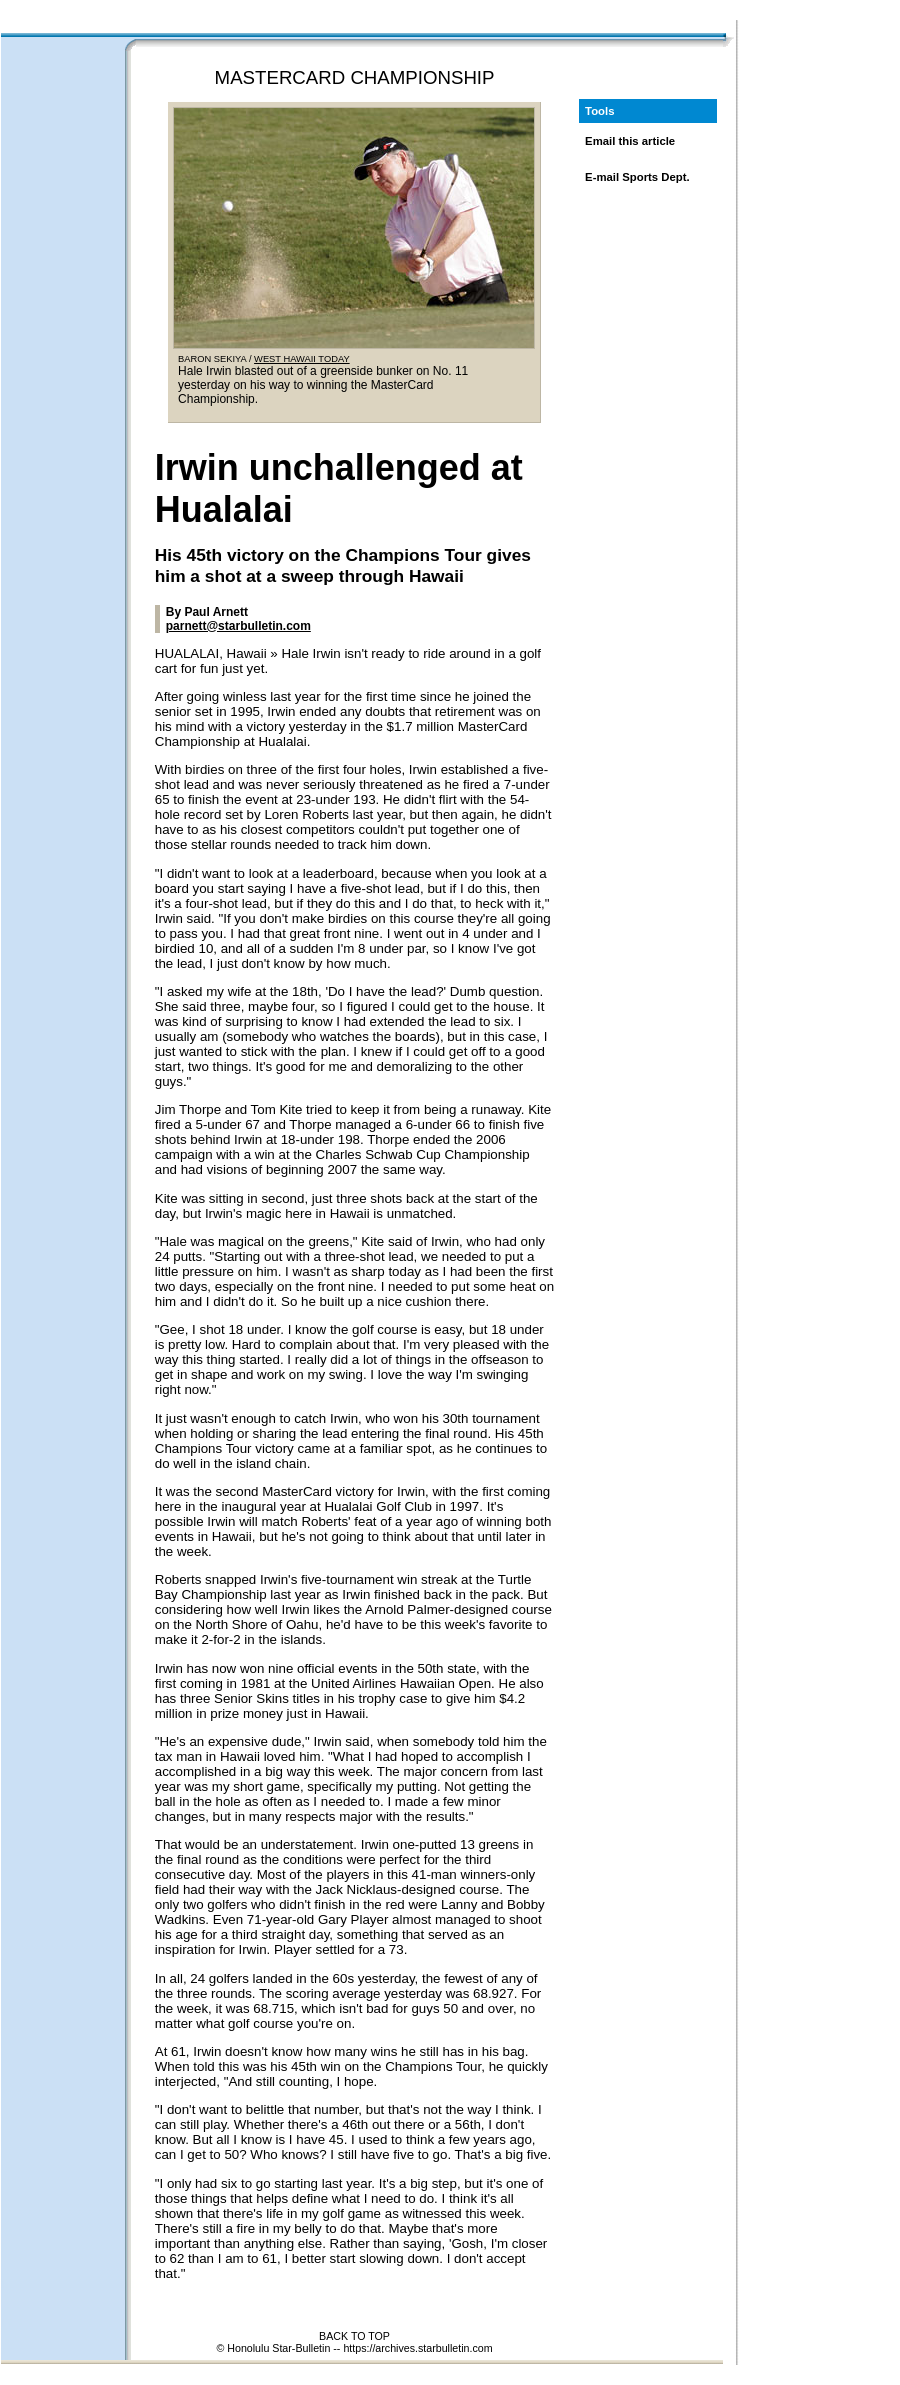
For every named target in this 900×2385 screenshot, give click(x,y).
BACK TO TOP (354, 2336)
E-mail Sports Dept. (637, 177)
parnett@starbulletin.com (238, 626)
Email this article (630, 141)
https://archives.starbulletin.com (417, 2348)
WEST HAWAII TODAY (302, 359)
